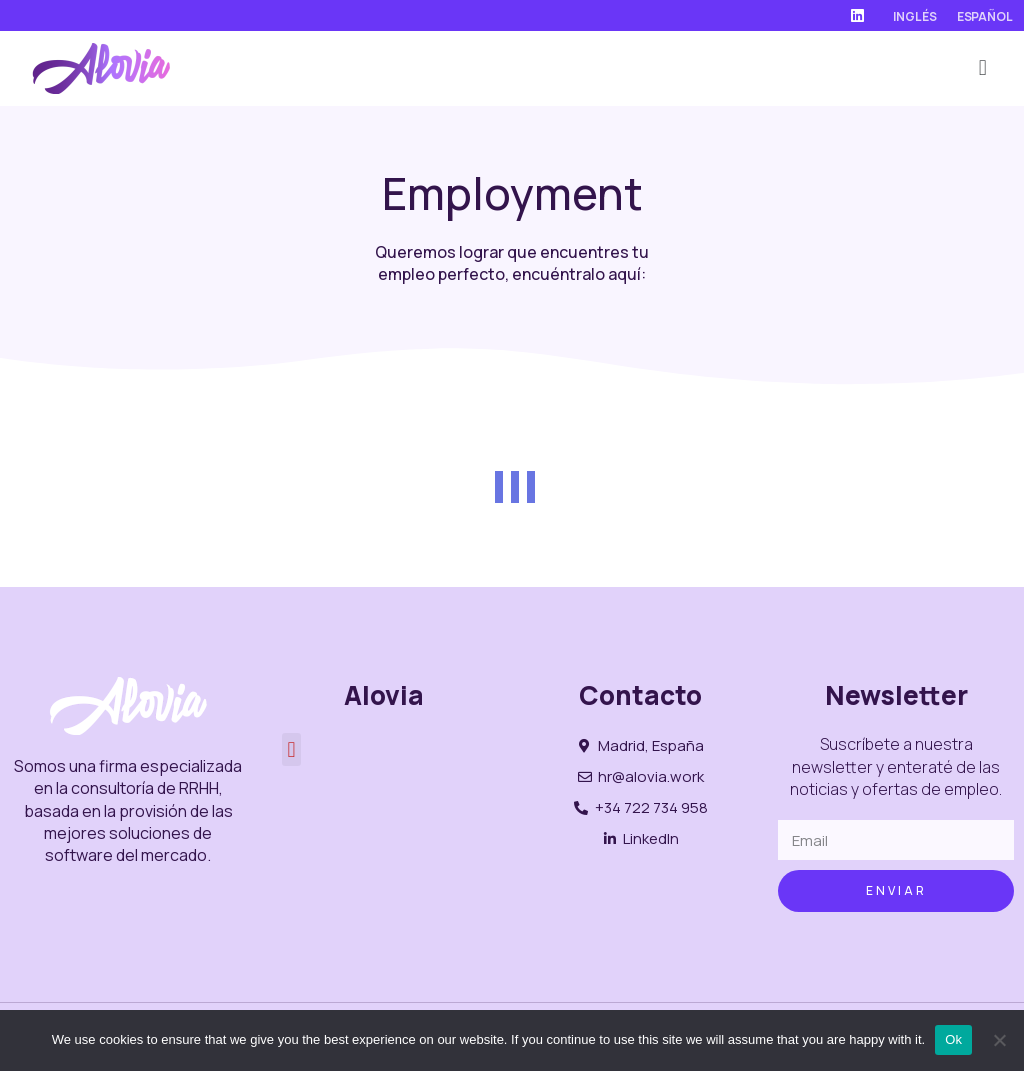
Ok (953, 1039)
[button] (982, 68)
